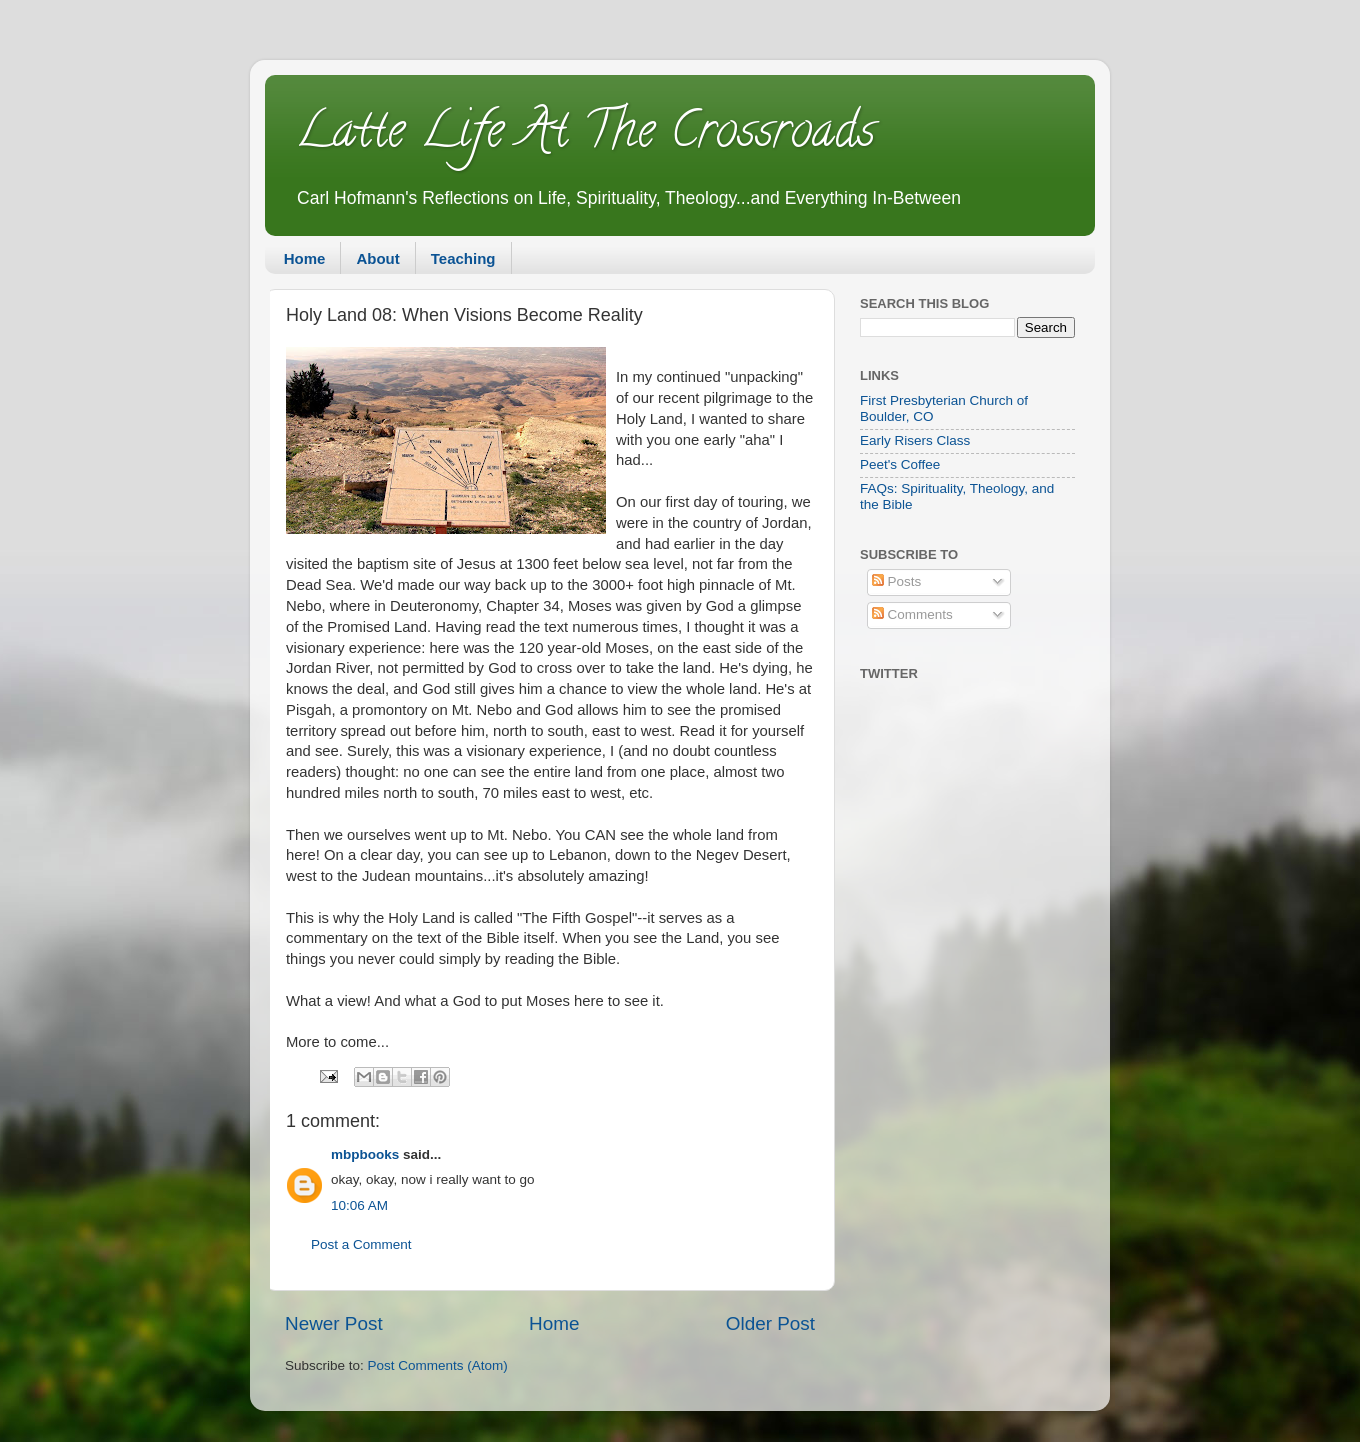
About (377, 258)
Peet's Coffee (900, 464)
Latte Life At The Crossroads (585, 136)
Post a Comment (361, 1244)
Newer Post (334, 1323)
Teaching (463, 258)
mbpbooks (365, 1154)
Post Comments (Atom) (438, 1365)
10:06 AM (359, 1205)
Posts (897, 581)
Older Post (770, 1323)
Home (305, 258)
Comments (912, 614)
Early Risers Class (915, 440)
